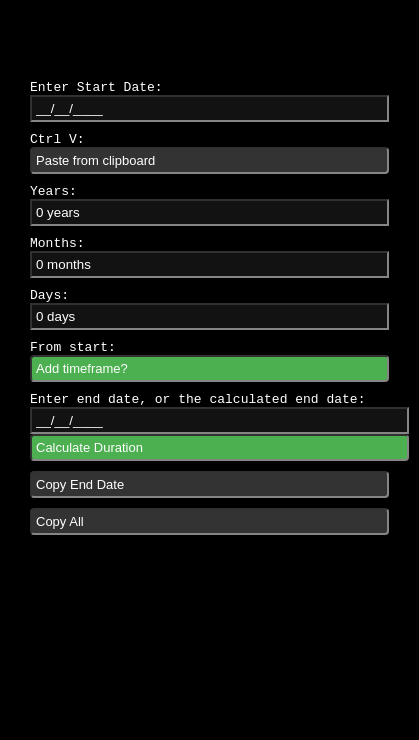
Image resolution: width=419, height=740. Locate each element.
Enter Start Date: (96, 87)
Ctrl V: (57, 139)
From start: (73, 347)
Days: (49, 295)
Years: (53, 191)
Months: (57, 243)
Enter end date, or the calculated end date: (197, 399)
